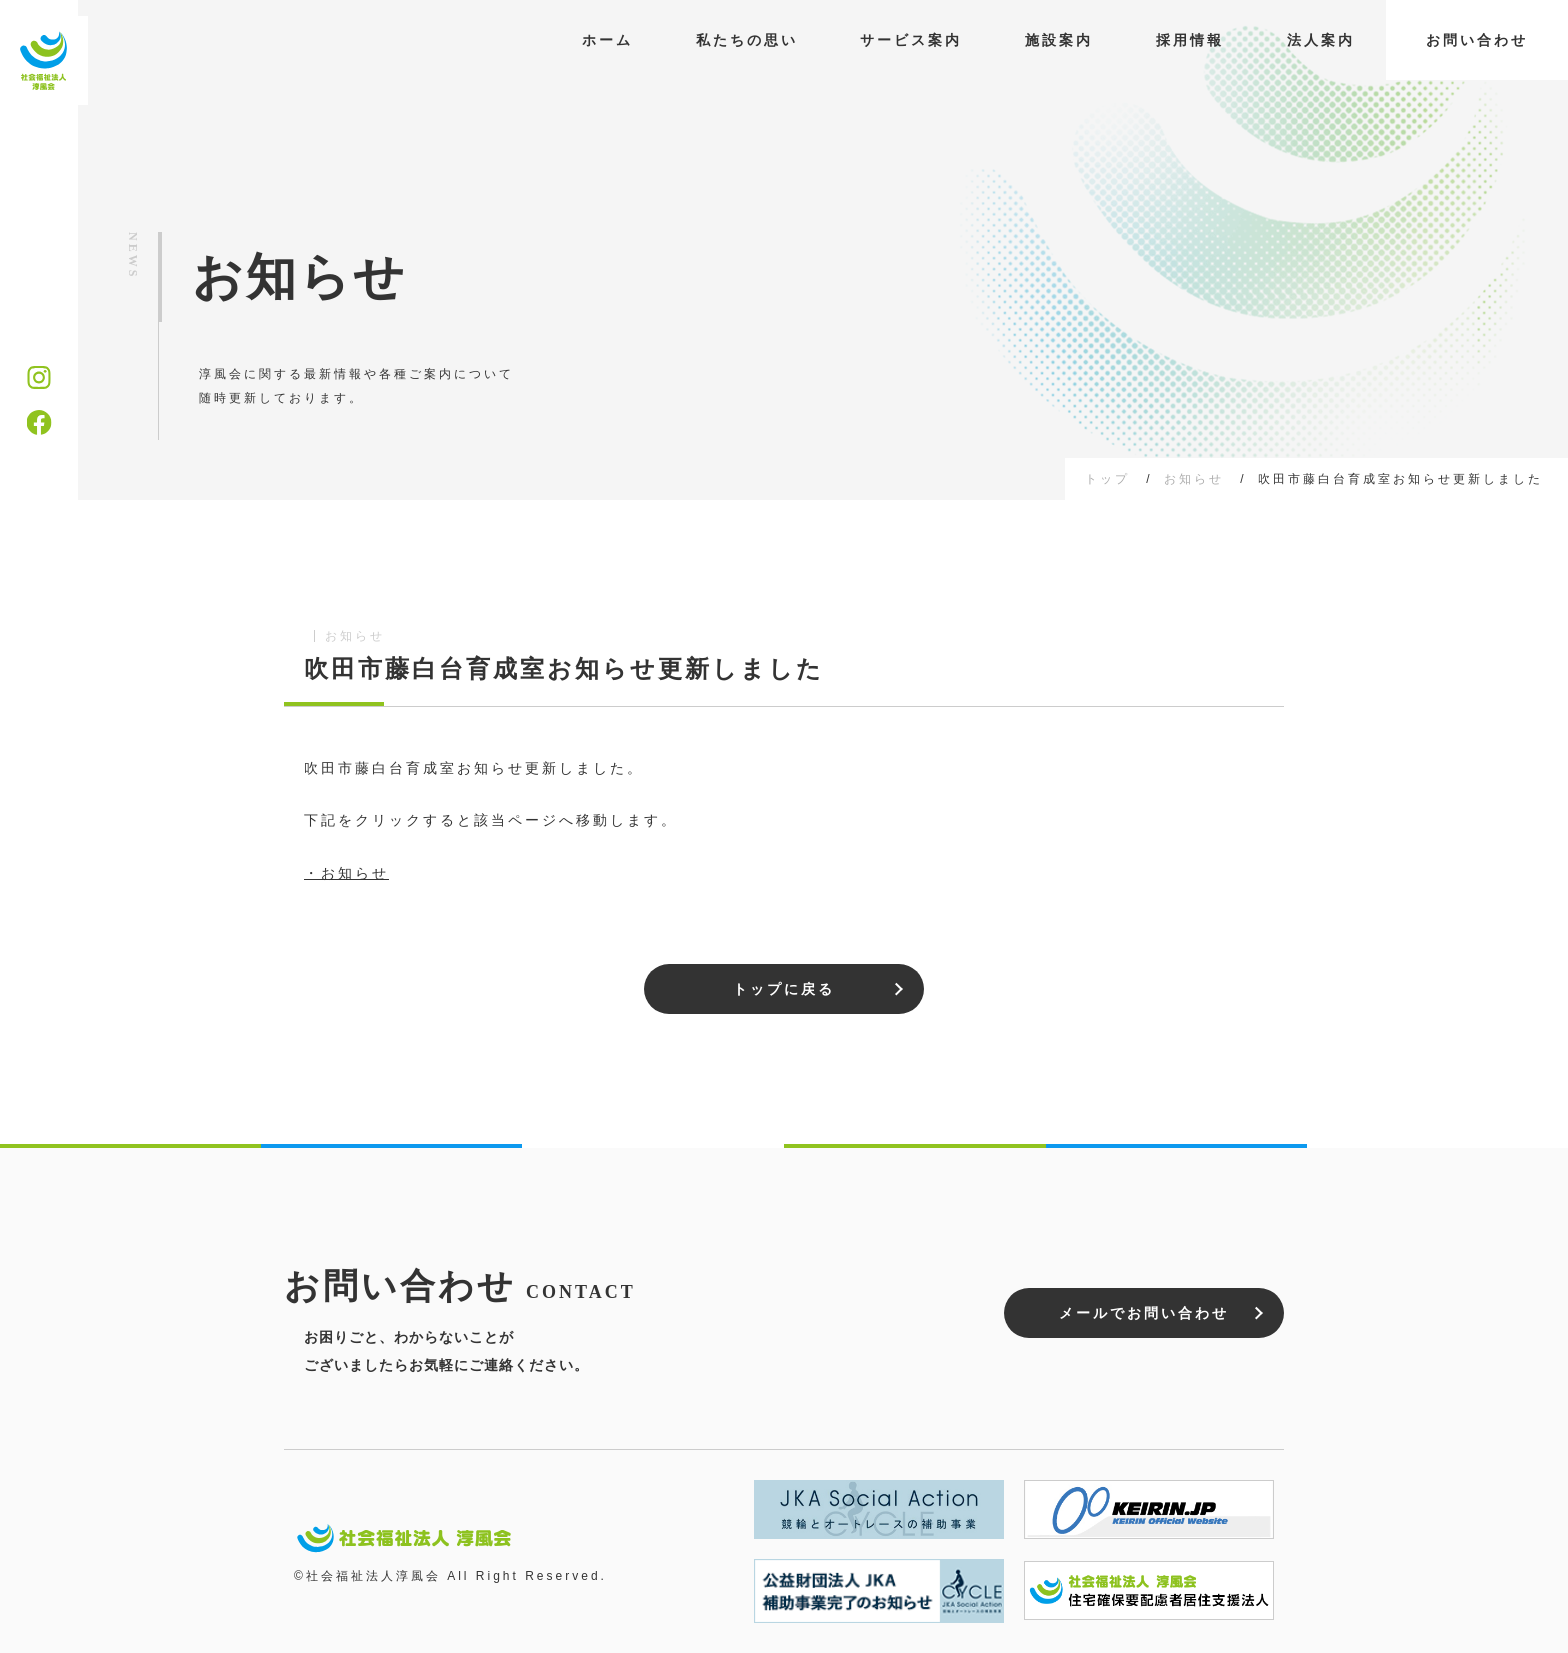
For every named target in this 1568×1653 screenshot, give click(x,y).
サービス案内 (911, 40)
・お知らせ (346, 873)
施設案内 (1059, 40)
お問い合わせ (1477, 40)
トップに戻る (784, 989)
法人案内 (1321, 40)
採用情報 (1190, 40)
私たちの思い (747, 40)
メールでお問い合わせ (1144, 1313)
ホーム (607, 40)
